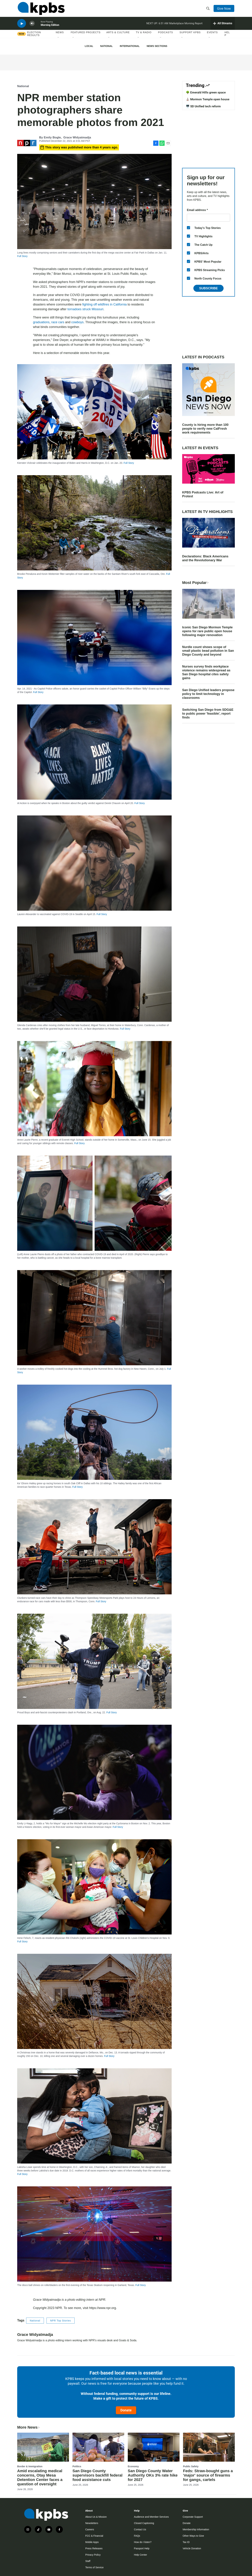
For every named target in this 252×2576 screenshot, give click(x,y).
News (60, 35)
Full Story (22, 256)
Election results (34, 36)
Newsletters (91, 2523)
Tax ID (186, 2542)
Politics (76, 2466)
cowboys (77, 322)
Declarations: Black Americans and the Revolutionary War (205, 558)
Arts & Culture (118, 35)
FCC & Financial (94, 2535)
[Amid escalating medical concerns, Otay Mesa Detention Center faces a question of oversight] (43, 2447)
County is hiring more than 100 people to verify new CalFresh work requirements (205, 428)
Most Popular (195, 582)
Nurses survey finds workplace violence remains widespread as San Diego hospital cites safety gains (206, 672)
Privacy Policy (93, 2554)
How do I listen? (142, 2542)
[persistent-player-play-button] (21, 25)
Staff (87, 2561)
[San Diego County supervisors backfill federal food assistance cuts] (98, 2447)
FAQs (137, 2535)
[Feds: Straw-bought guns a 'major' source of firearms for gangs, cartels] (209, 2447)
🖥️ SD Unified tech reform (203, 106)
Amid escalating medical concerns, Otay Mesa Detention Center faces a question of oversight (39, 2477)
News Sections (157, 46)
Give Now (224, 9)
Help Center (140, 2554)
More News (28, 2427)
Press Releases (93, 2548)
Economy (133, 2466)
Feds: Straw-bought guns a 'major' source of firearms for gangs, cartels (208, 2475)
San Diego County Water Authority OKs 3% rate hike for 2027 (153, 2475)
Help (227, 36)
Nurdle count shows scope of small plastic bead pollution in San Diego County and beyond (208, 650)
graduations (41, 322)
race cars (57, 322)
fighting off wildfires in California (104, 304)
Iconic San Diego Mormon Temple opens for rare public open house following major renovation (207, 631)
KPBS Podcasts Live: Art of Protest (202, 494)
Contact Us (140, 2529)
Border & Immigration (29, 2466)
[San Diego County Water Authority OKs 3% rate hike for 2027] (154, 2447)
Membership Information (196, 2529)
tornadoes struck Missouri (85, 309)
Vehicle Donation (192, 2548)
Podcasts (165, 35)
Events (212, 35)
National (106, 46)
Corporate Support (193, 2516)
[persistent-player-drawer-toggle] (222, 25)
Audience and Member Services (151, 2516)
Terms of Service (94, 2567)
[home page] (40, 9)
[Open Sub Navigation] (58, 40)
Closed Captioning (144, 2523)
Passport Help (141, 2548)
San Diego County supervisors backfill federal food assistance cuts (97, 2475)
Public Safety (190, 2466)
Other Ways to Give (193, 2535)
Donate (126, 2410)
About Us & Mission (96, 2516)
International (130, 46)
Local (89, 46)
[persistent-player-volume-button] (32, 26)
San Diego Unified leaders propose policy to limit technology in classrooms (208, 694)
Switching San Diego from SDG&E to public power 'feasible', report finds (207, 713)
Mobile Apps (92, 2542)
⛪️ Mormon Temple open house (207, 99)
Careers (89, 2529)
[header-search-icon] (208, 9)
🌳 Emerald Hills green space (206, 92)
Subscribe (208, 288)
